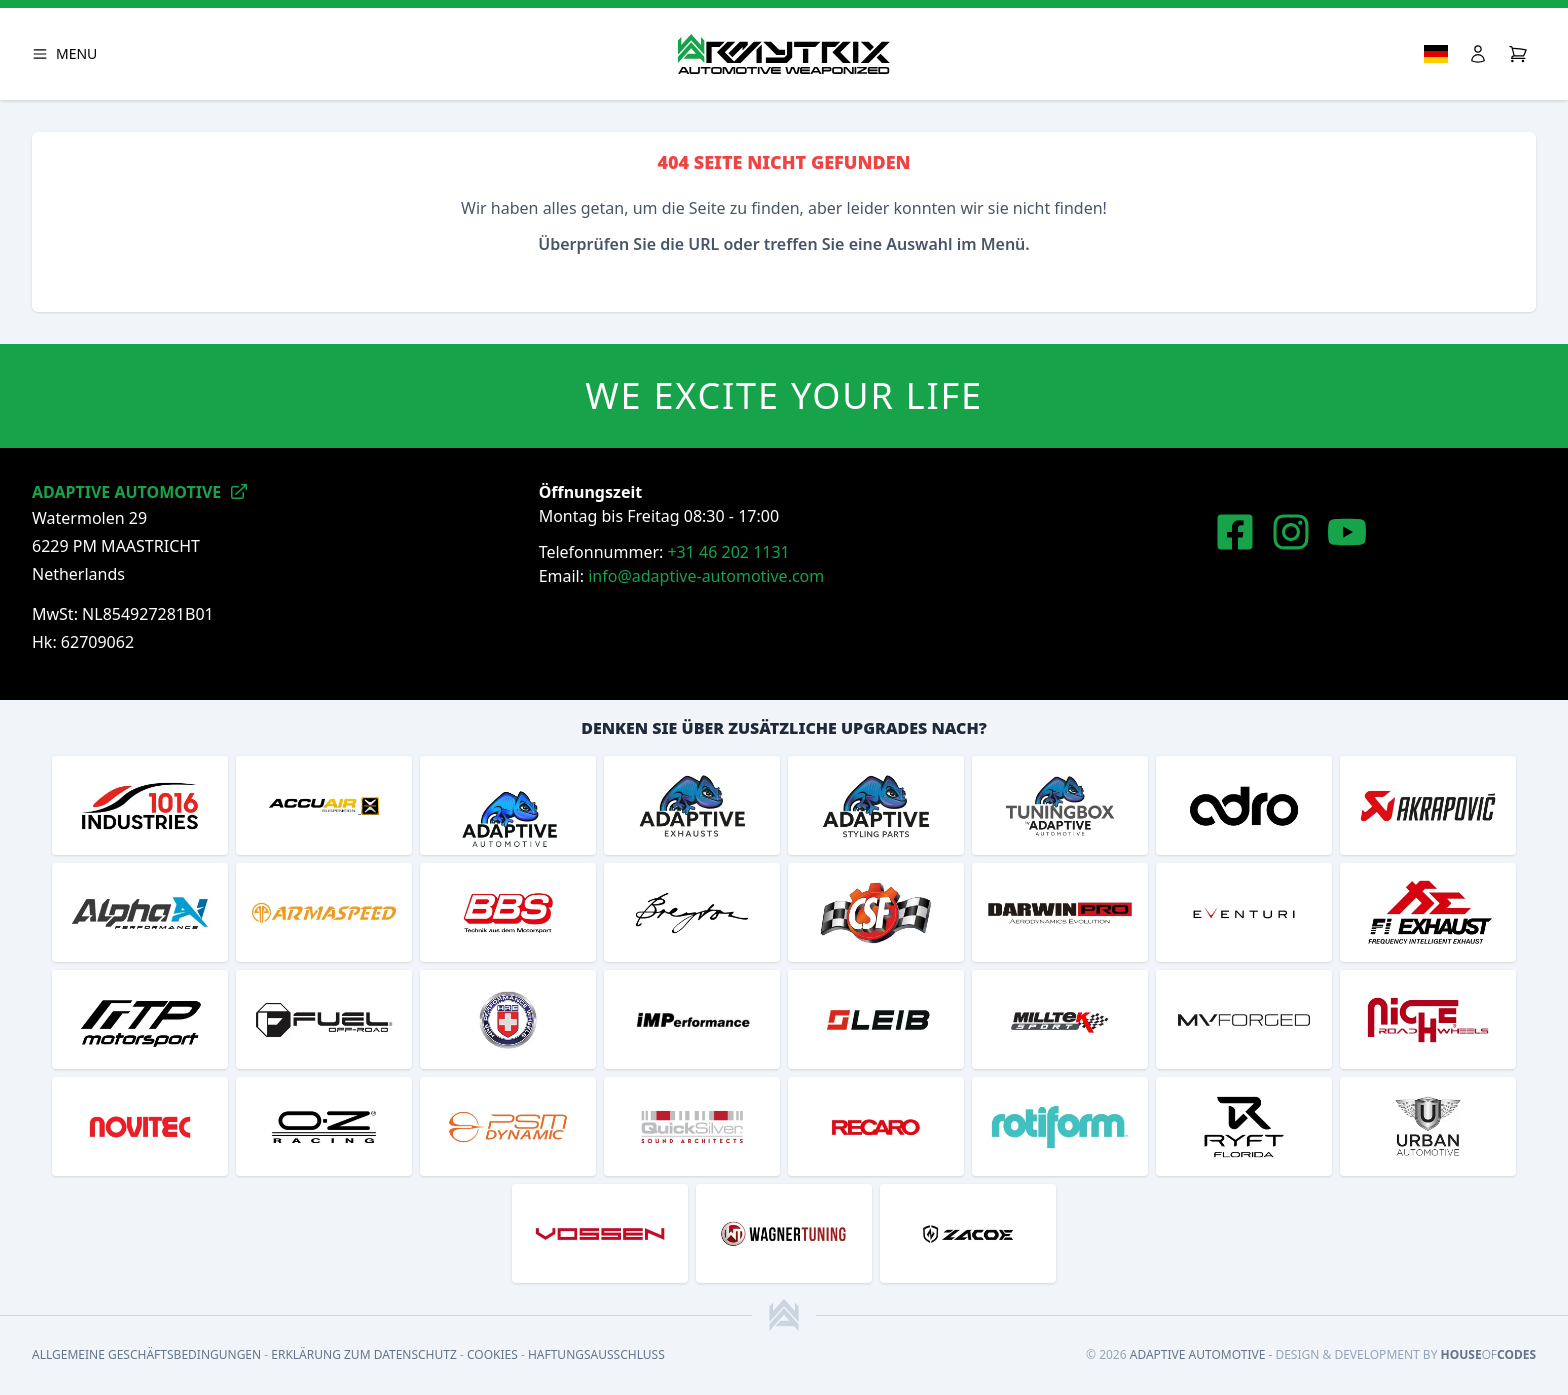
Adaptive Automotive (1198, 1354)
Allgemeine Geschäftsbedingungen (146, 1354)
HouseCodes (1488, 1354)
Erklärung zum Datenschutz (364, 1354)
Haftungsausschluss (596, 1354)
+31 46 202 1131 (728, 552)
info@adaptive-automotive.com (706, 576)
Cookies (492, 1354)
